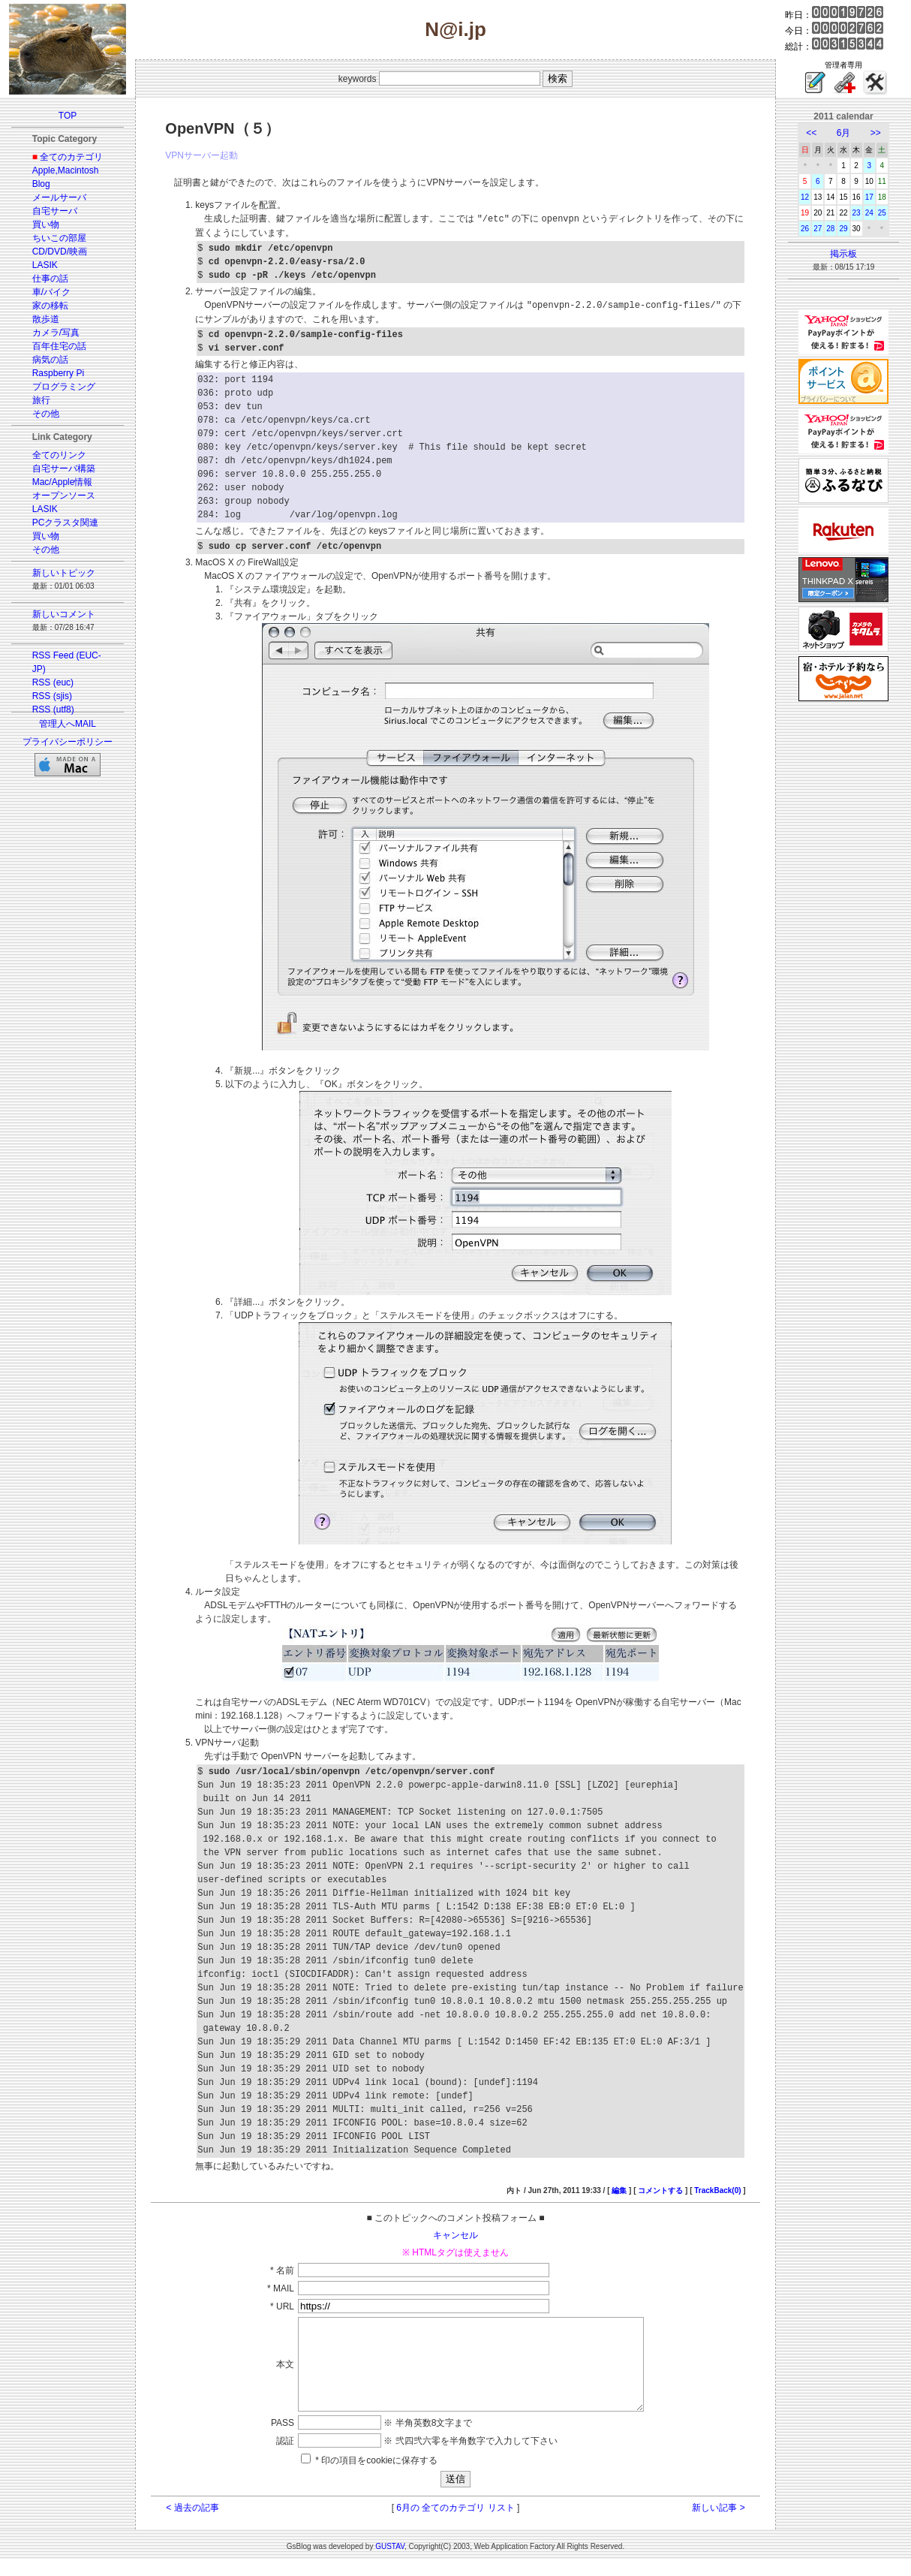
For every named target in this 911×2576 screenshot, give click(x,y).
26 (805, 228)
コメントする (660, 2189)
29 (843, 228)
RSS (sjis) (52, 696)
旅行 (41, 400)
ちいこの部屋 (59, 238)
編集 (619, 2189)
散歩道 (45, 319)
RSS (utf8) (53, 709)
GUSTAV (389, 2563)
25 (882, 213)
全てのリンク (59, 455)
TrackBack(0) (717, 2189)
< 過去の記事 (192, 2524)
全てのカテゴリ (71, 157)
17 (869, 197)
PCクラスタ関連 (65, 522)
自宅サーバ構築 (63, 468)
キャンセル (455, 2233)
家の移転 (50, 305)
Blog (41, 184)
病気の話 (50, 359)
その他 (45, 413)
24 (869, 213)
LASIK (45, 265)
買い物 (45, 224)
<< (811, 133)
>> (875, 133)
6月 (844, 133)
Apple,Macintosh (65, 170)
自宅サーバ (54, 211)
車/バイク (51, 292)
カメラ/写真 (56, 332)
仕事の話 (50, 278)
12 (805, 197)
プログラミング (63, 386)
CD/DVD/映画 (59, 251)
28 (830, 228)
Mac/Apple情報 (62, 482)
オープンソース (63, 495)
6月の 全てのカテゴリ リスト (455, 2524)
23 (856, 213)
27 (817, 228)
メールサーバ (59, 197)
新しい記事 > (718, 2524)
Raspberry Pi (58, 373)
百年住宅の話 (59, 346)
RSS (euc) (53, 682)
